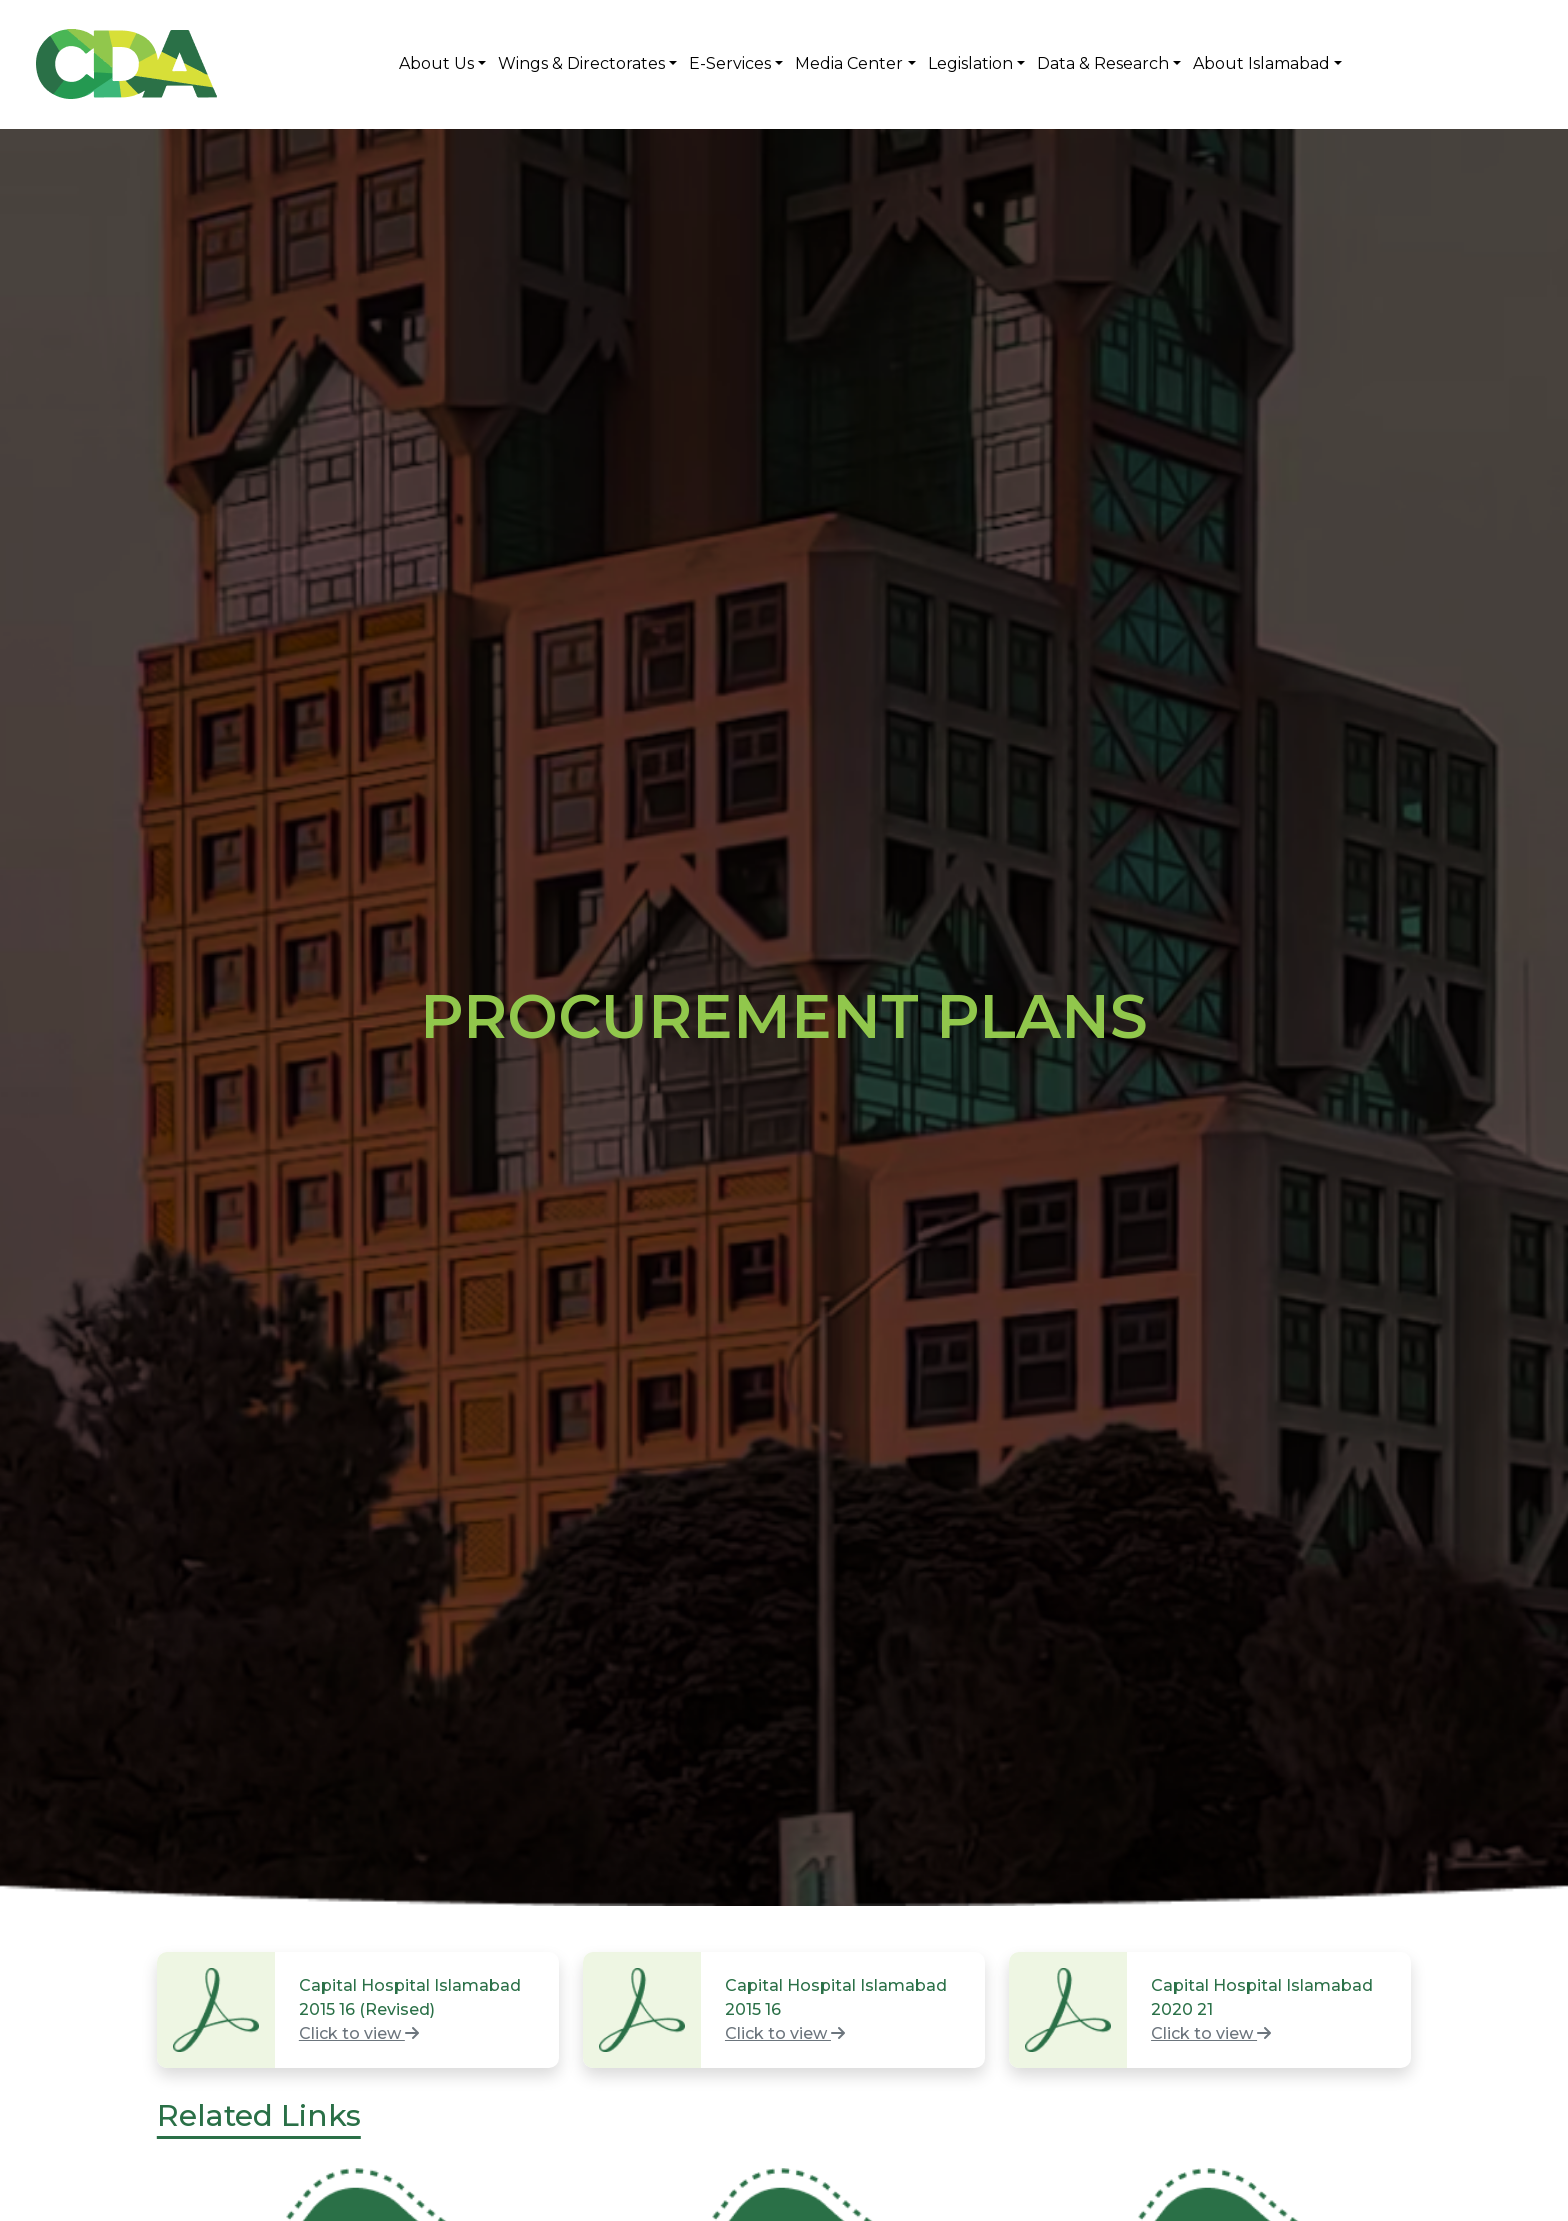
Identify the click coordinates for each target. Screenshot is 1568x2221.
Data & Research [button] (1103, 63)
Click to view (359, 2033)
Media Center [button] (849, 63)
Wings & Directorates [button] (581, 63)
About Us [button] (436, 63)
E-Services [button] (730, 63)
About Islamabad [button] (1261, 63)
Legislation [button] (970, 63)
